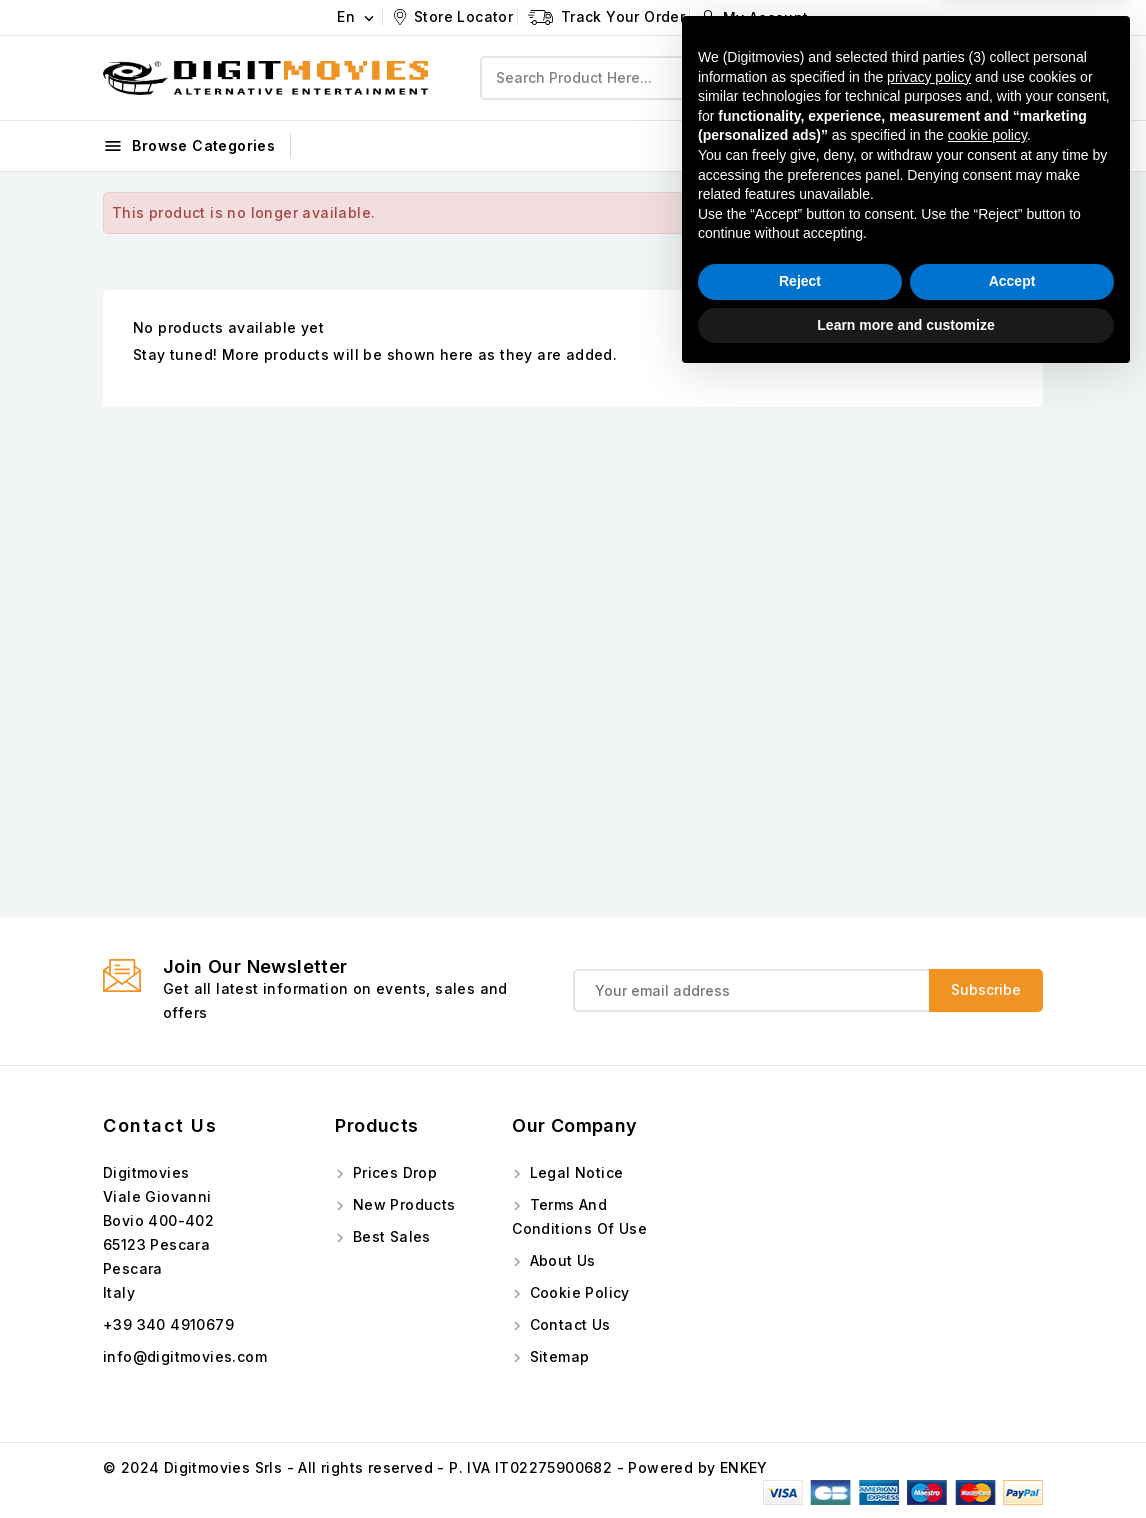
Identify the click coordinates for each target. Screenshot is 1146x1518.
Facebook (907, 144)
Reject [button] (800, 1420)
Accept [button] (1012, 1420)
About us (560, 1260)
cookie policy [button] (987, 1274)
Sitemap (557, 1356)
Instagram (1005, 144)
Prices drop (392, 1172)
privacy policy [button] (929, 1215)
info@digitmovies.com (185, 1356)
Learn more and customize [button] (905, 1463)
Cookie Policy (577, 1292)
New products (401, 1204)
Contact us (160, 1125)
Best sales (389, 1236)
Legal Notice (574, 1172)
